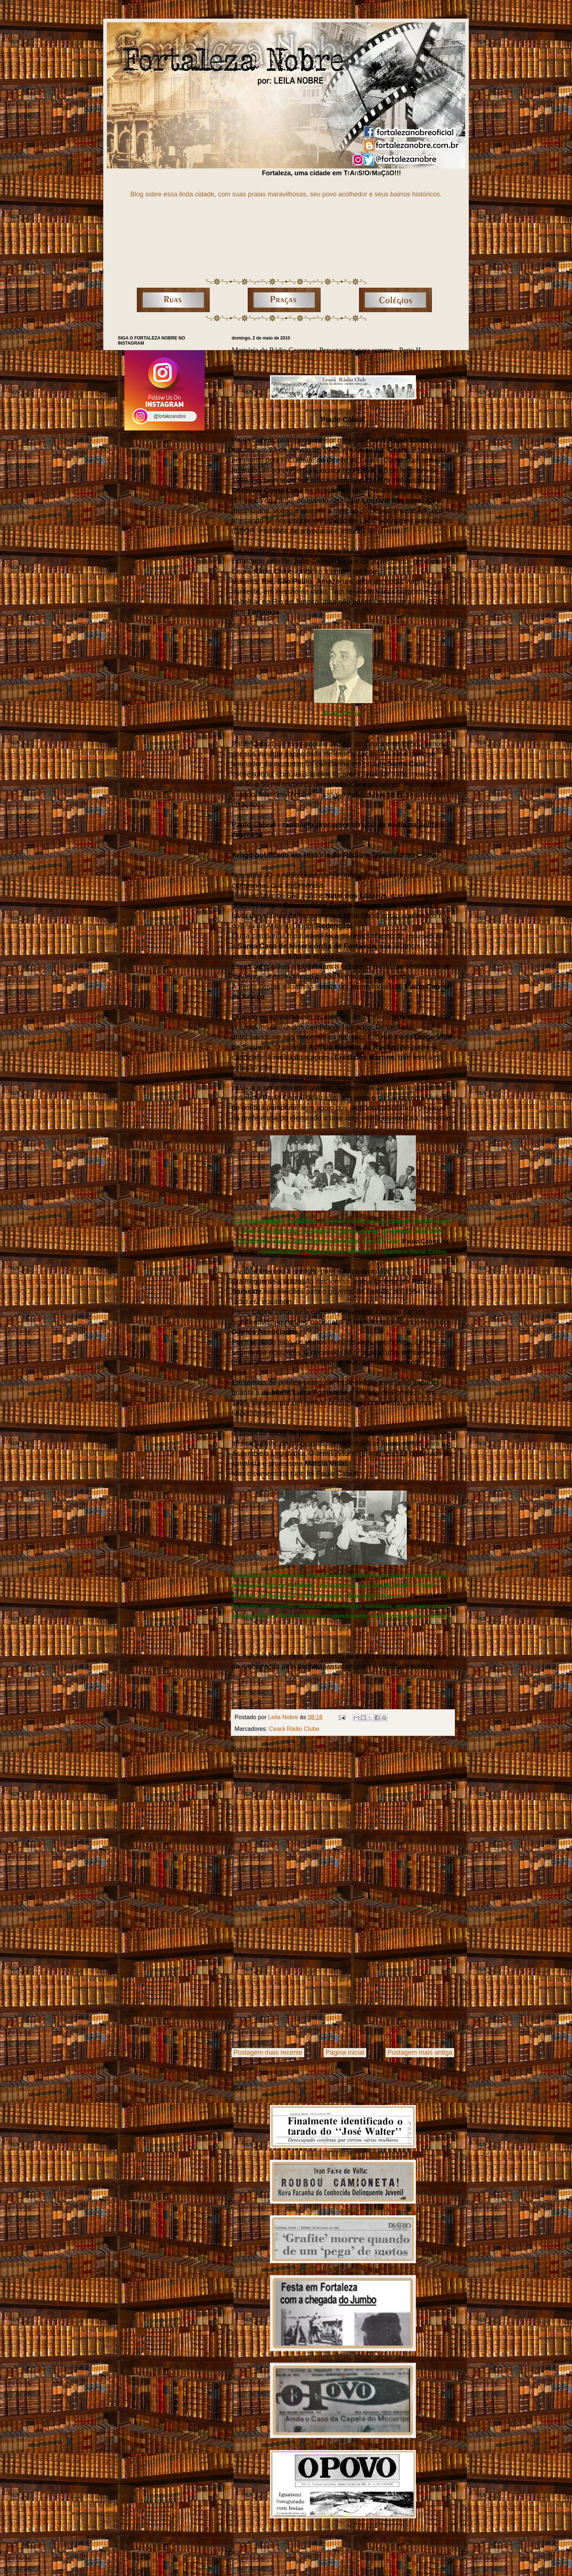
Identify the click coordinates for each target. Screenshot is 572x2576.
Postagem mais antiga (419, 2052)
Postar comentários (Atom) (296, 2068)
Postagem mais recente (267, 2052)
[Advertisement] (343, 1989)
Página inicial (344, 2052)
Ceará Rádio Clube (294, 1728)
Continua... (249, 1697)
